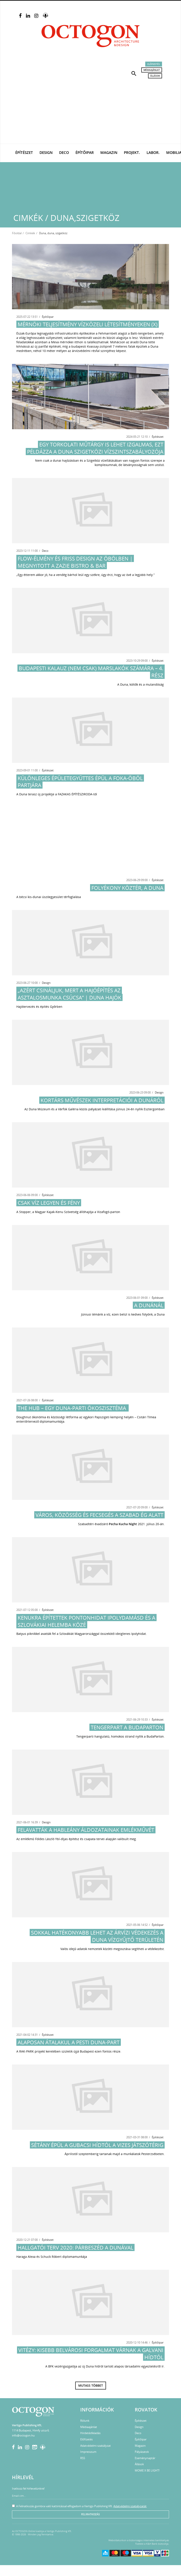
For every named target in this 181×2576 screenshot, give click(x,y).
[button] (134, 73)
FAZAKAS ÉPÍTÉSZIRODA (75, 794)
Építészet (24, 152)
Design (46, 152)
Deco (64, 152)
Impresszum (88, 2452)
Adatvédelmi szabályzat (95, 2446)
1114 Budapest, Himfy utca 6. (31, 2430)
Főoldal (17, 233)
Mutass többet (90, 2385)
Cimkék (30, 233)
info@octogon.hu (23, 2435)
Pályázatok (142, 2452)
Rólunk (84, 2421)
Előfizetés (153, 64)
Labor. (153, 152)
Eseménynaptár (145, 2458)
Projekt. (132, 152)
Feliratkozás (90, 2514)
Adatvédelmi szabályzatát (130, 2506)
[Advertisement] (90, 111)
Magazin (108, 152)
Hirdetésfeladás (90, 2433)
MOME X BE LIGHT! (147, 2470)
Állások (155, 75)
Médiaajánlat (151, 69)
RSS (82, 2458)
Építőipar (84, 152)
